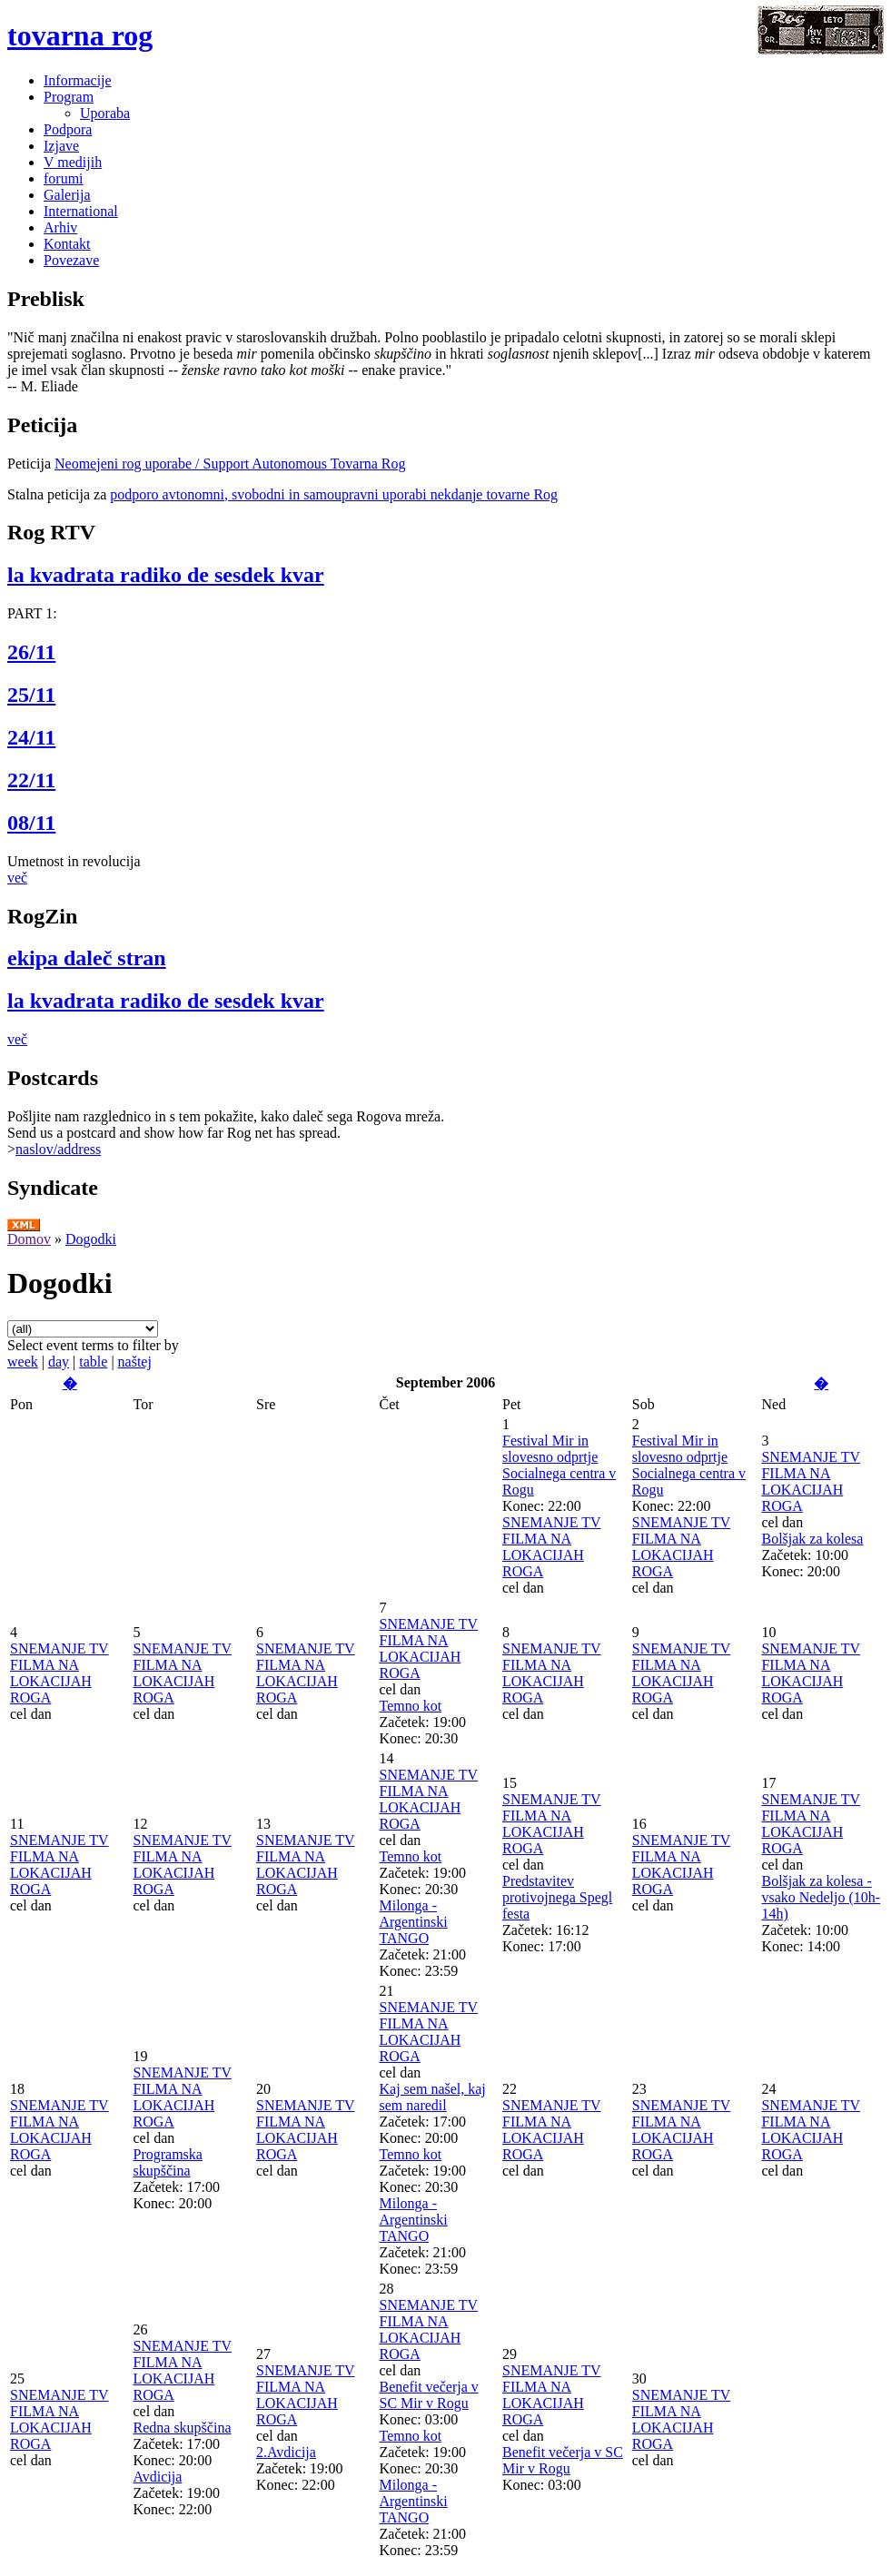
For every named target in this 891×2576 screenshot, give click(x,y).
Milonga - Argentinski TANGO (414, 1922)
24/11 (31, 737)
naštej (135, 1361)
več (17, 877)
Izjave (61, 145)
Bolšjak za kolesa (812, 1538)
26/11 (31, 652)
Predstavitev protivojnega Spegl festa (557, 1897)
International (81, 211)
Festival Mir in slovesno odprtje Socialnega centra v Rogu (559, 1465)
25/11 (31, 694)
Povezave (71, 260)
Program (69, 96)
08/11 (31, 822)
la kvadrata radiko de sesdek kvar (165, 575)
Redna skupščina (183, 2427)
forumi (64, 178)
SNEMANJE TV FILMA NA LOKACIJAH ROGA (551, 1547)
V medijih (73, 162)
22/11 (31, 780)
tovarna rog (80, 35)
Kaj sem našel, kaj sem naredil (433, 2097)
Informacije (78, 80)
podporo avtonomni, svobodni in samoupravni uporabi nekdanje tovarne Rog (334, 494)
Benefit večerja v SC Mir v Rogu (429, 2395)
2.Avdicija (286, 2452)
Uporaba (105, 113)
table (93, 1361)
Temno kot (411, 1705)
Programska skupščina (168, 2162)
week (22, 1361)
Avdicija (158, 2476)
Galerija (67, 194)
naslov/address (58, 1149)
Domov (29, 1239)
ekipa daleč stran (86, 958)
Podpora (68, 129)
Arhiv (60, 227)
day (58, 1361)
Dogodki (90, 1239)
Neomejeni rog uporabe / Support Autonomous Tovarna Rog (230, 463)
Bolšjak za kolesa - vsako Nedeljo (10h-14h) (820, 1897)
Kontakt (67, 244)
